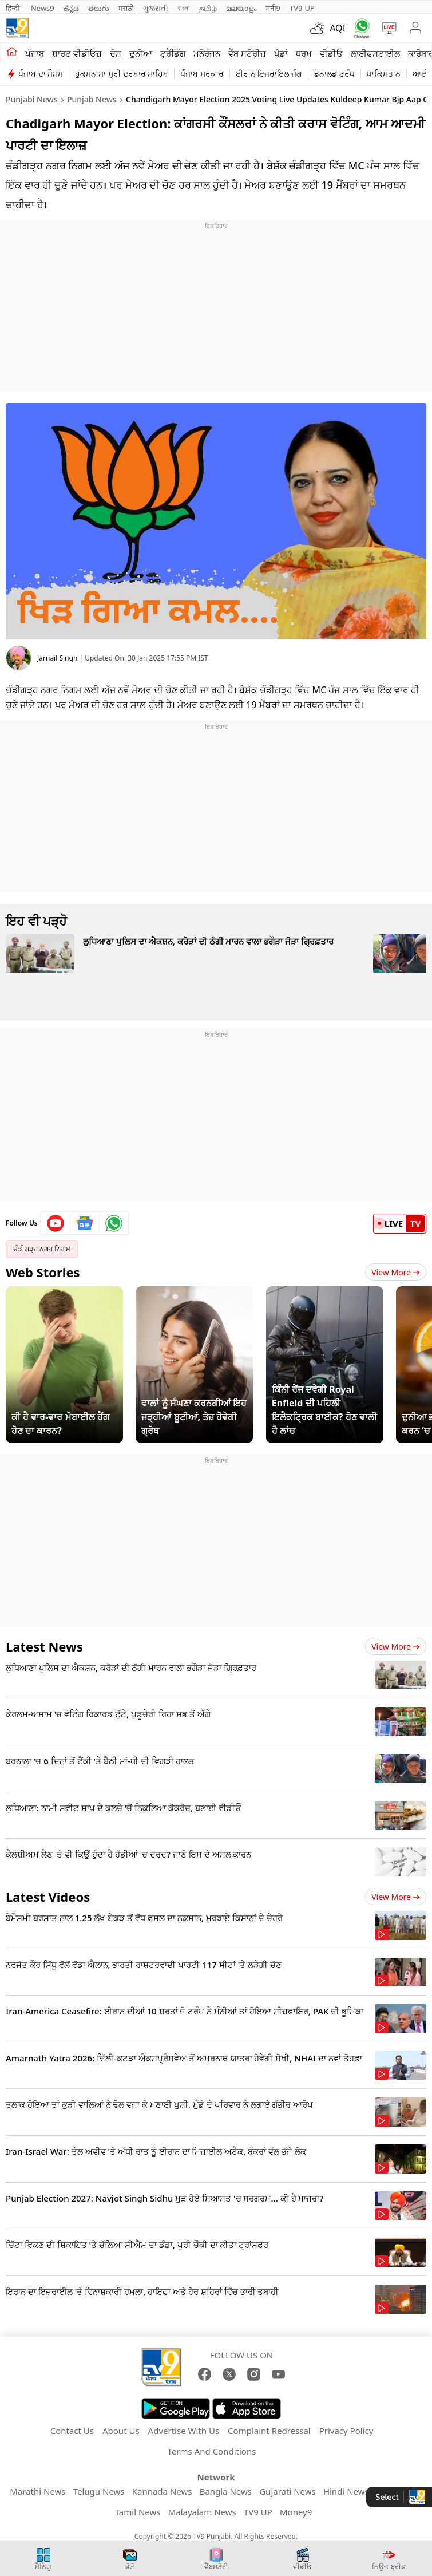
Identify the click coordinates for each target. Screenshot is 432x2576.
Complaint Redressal (269, 2430)
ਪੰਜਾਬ (34, 53)
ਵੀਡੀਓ (331, 53)
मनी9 (272, 8)
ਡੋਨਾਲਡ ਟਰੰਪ (334, 73)
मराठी (126, 8)
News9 (42, 8)
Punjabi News (32, 99)
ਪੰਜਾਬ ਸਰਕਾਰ (202, 73)
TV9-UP (302, 8)
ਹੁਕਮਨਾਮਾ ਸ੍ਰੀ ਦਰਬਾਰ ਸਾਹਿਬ (121, 73)
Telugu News (99, 2491)
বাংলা (183, 8)
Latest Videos (48, 1896)
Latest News (44, 1646)
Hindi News (346, 2491)
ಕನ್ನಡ (71, 8)
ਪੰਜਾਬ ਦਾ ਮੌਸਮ (40, 73)
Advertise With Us (183, 2430)
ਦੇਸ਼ (115, 53)
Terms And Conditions (212, 2451)
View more (395, 1646)
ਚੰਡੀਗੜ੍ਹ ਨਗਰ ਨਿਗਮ (41, 1249)
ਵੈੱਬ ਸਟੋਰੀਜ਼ (247, 53)
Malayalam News (202, 2512)
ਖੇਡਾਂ (281, 53)
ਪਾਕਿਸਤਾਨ (384, 73)
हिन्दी (14, 8)
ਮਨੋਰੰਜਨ (206, 53)
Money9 (296, 2512)
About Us (121, 2430)
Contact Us (72, 2430)
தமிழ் (208, 8)
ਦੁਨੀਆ (140, 53)
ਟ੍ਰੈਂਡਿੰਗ (172, 53)
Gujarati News (287, 2491)
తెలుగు (98, 8)
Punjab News (92, 99)
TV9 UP (258, 2512)
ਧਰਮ (304, 53)
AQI (338, 28)
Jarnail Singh (57, 658)
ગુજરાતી (155, 8)
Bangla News (226, 2491)
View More (395, 1272)
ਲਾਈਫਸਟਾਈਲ (375, 53)
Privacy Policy (346, 2430)
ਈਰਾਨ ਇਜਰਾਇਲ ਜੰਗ (269, 73)
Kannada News (162, 2491)
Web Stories (43, 1272)
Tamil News (138, 2512)
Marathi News (37, 2491)
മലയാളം (241, 8)
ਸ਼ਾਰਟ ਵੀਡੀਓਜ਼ (77, 53)
